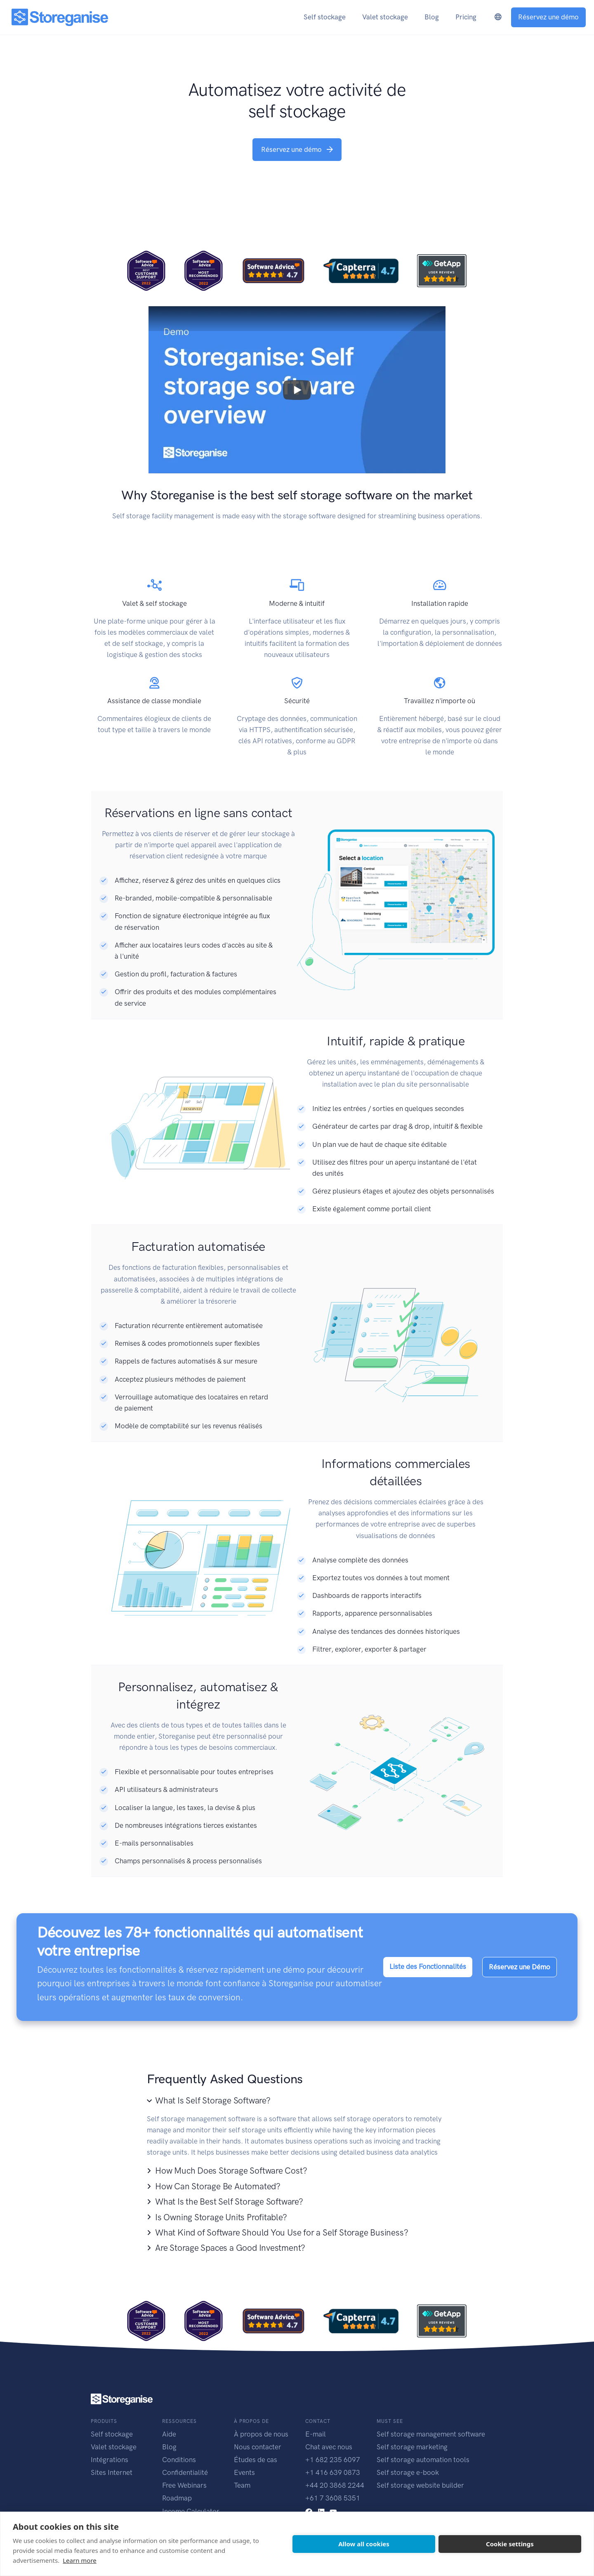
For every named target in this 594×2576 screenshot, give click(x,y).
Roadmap (177, 2498)
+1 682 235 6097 (332, 2459)
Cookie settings (510, 2544)
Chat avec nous (328, 2447)
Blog (169, 2447)
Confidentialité (185, 2472)
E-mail (315, 2434)
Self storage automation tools (423, 2459)
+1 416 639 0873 (332, 2472)
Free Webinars (184, 2485)
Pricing (465, 17)
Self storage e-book (408, 2472)
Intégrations (109, 2459)
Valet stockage (114, 2447)
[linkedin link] (321, 2511)
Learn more (80, 2560)
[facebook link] (309, 2511)
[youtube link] (333, 2511)
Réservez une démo (548, 17)
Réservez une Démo (519, 1967)
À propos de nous (261, 2434)
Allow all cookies (363, 2544)
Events (244, 2472)
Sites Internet (111, 2472)
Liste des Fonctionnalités (427, 1966)
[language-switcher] (498, 17)
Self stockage (112, 2434)
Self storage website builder (420, 2485)
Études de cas (255, 2459)
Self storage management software (431, 2434)
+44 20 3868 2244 (334, 2485)
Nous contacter (257, 2447)
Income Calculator (190, 2511)
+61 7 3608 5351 (332, 2498)
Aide (169, 2434)
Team (242, 2485)
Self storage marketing (412, 2447)
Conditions (179, 2459)
